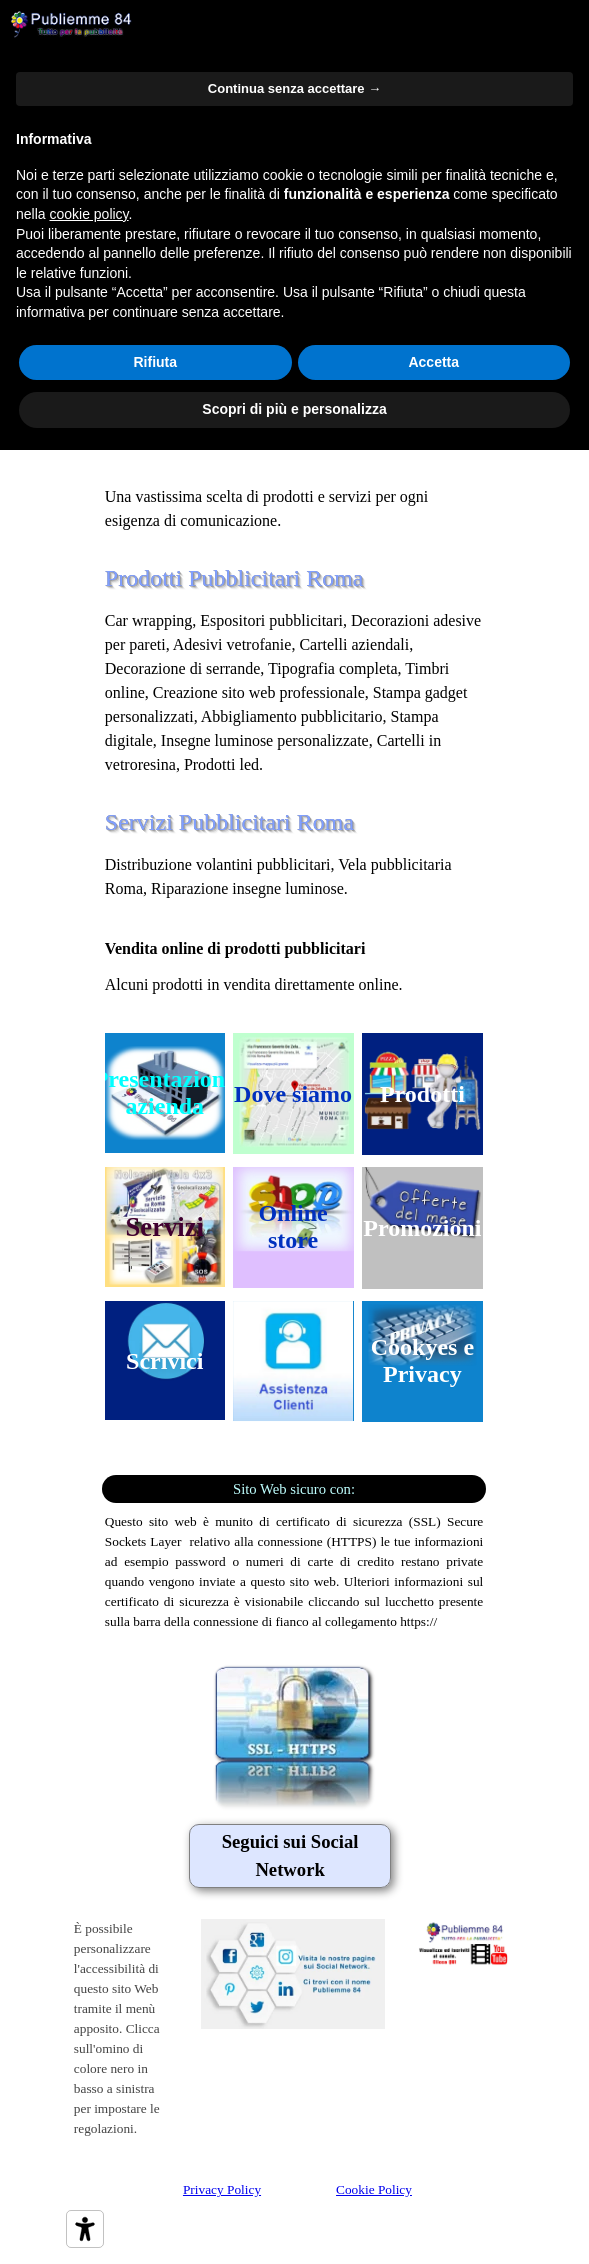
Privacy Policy (222, 2189)
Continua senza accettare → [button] (294, 88)
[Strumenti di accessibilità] (85, 2229)
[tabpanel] (294, 473)
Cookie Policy (374, 2189)
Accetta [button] (433, 362)
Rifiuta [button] (155, 362)
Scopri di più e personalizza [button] (294, 409)
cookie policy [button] (88, 214)
